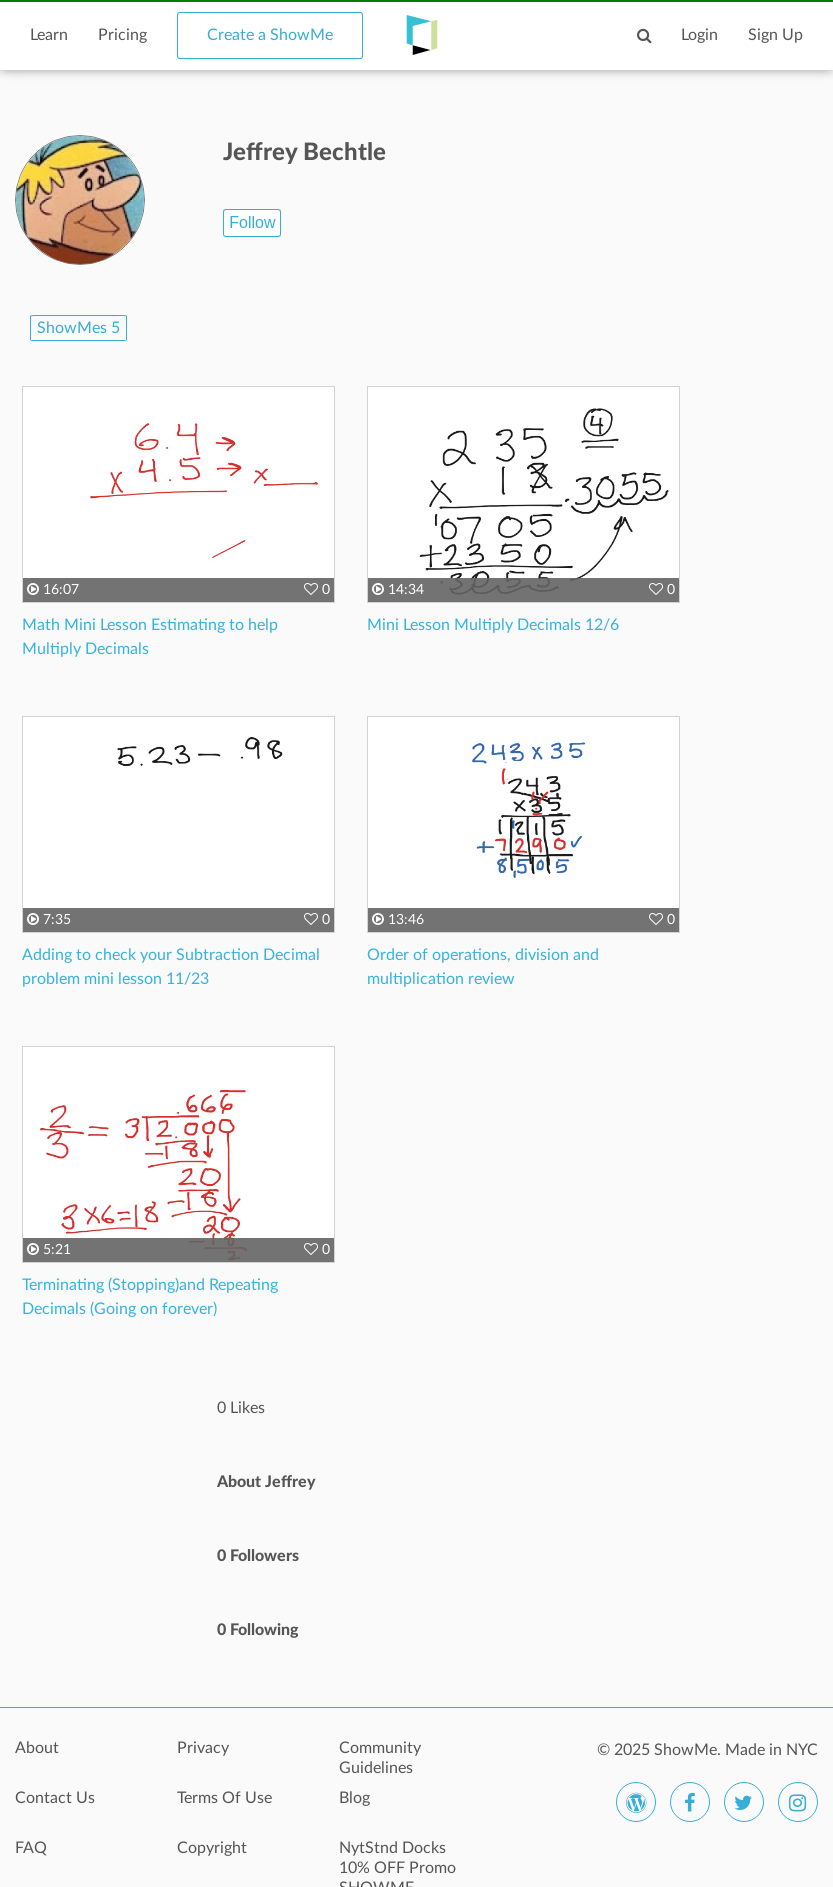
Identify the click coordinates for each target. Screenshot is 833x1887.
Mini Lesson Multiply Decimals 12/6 (493, 625)
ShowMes (78, 328)
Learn (49, 35)
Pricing (122, 35)
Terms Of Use (224, 1798)
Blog (354, 1798)
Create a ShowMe (270, 35)
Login (699, 35)
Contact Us (55, 1798)
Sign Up (775, 35)
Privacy (203, 1748)
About (37, 1748)
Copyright (212, 1848)
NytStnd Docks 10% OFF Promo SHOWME (397, 1859)
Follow (252, 222)
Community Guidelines (380, 1758)
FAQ (31, 1848)
